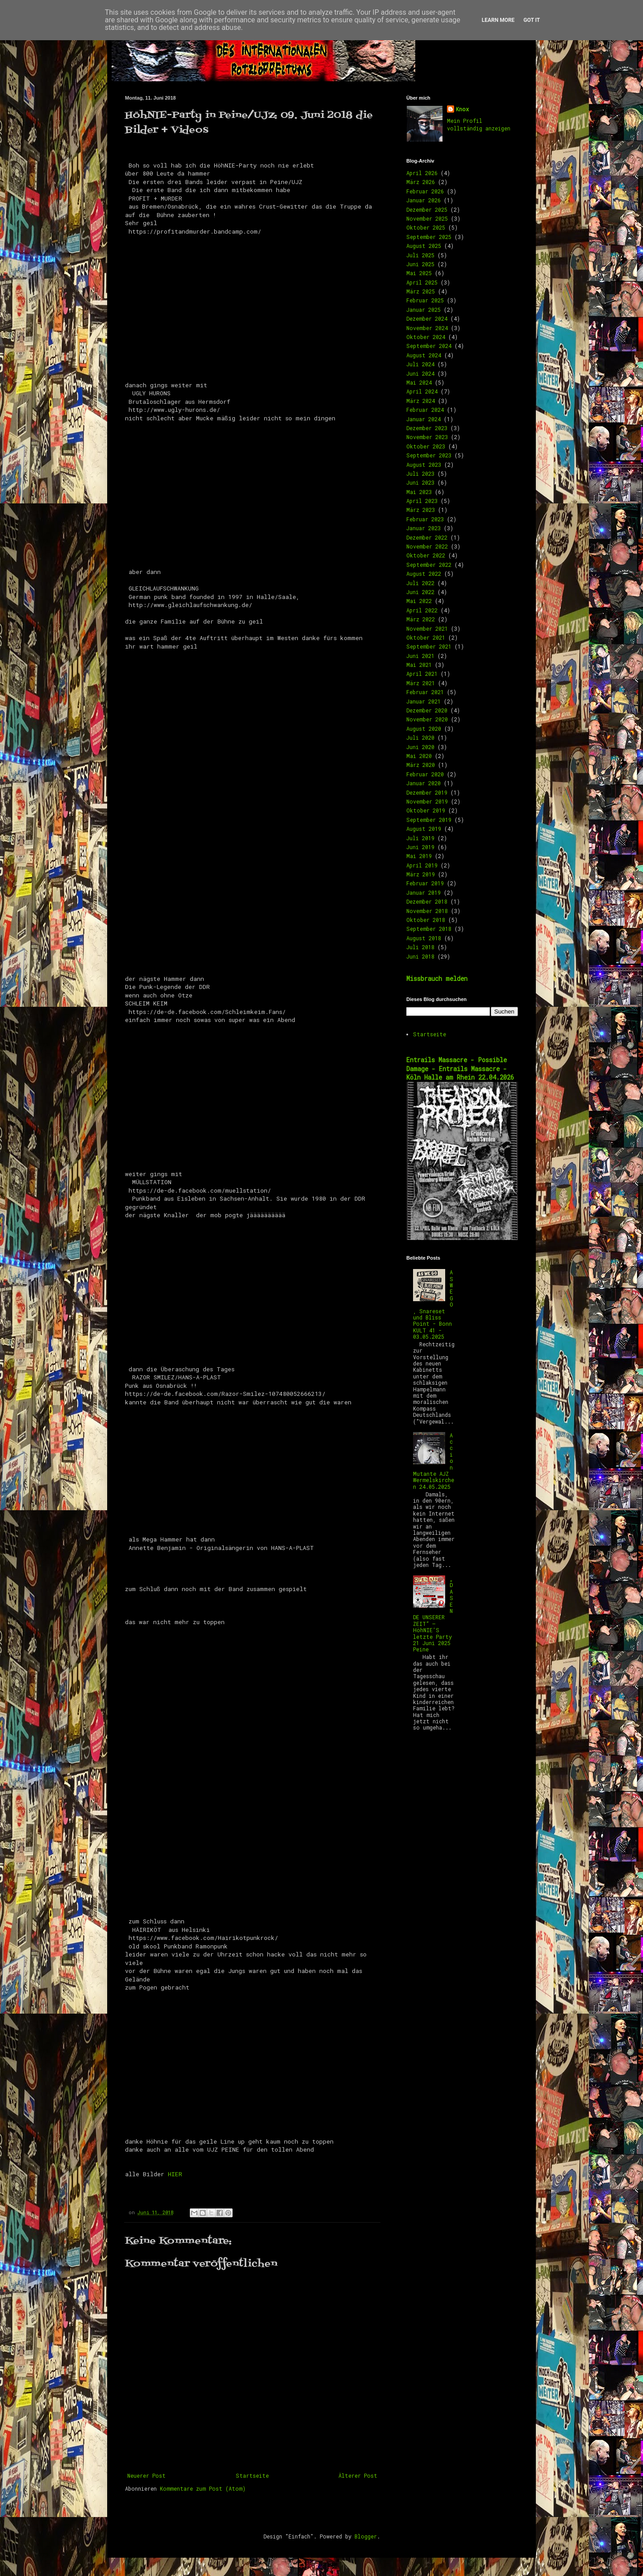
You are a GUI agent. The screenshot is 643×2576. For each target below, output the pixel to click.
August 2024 (423, 355)
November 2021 (427, 628)
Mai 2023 (419, 491)
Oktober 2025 (425, 227)
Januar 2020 (423, 783)
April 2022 (422, 610)
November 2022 (427, 546)
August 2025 (423, 245)
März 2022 (420, 619)
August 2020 (423, 728)
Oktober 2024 (425, 336)
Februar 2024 (425, 409)
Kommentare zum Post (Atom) (203, 2488)
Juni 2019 (420, 846)
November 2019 (427, 801)
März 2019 (420, 874)
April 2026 (422, 172)
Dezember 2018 (426, 901)
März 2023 (420, 509)
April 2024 (422, 391)
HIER (175, 2174)
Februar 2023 (425, 519)
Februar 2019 (425, 883)
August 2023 (423, 464)
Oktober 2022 (425, 555)
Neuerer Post (146, 2475)
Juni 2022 (420, 591)
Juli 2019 (420, 838)
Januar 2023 (423, 528)
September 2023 (428, 455)
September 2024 (428, 345)
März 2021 (420, 683)
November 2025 (427, 218)
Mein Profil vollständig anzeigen (478, 124)
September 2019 (428, 819)
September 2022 (428, 564)
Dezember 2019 (426, 792)
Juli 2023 (420, 473)
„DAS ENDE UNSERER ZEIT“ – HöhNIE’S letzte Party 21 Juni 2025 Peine (433, 1614)
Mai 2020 (419, 755)
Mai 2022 (419, 600)
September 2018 (428, 928)
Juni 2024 (420, 373)
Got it (531, 20)
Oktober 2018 (425, 919)
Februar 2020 (425, 774)
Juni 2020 (420, 746)
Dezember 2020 (426, 710)
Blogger (366, 2536)
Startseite (252, 2475)
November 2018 (427, 910)
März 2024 (420, 400)
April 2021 (422, 673)
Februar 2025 (425, 300)
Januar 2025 (423, 309)
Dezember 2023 (426, 427)
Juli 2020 (420, 737)
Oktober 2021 (425, 637)
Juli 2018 (420, 947)
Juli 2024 (420, 364)
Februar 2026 (425, 191)
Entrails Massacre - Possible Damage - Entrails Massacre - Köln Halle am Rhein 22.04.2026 (460, 1068)
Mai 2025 (419, 272)
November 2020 (427, 719)
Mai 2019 (419, 855)
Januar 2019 (423, 892)
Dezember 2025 (426, 209)
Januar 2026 (423, 200)
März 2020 (420, 764)
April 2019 (422, 865)
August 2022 (423, 573)
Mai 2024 (419, 382)
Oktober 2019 (425, 810)
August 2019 (423, 828)
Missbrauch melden (437, 978)
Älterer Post (357, 2475)
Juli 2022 (420, 582)
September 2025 (428, 236)
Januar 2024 (423, 419)
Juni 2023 (420, 482)
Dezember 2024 (426, 318)
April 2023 (422, 500)
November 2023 (427, 436)
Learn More (498, 20)
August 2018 (423, 938)
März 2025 (420, 291)
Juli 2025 (420, 255)
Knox (462, 109)
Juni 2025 (420, 264)
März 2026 (420, 181)
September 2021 (428, 646)
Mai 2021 (419, 664)
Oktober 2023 (425, 446)
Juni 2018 (420, 956)
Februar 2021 (425, 691)
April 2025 (422, 282)
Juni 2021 (420, 655)
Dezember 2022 (426, 537)
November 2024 (427, 327)
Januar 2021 (423, 701)
